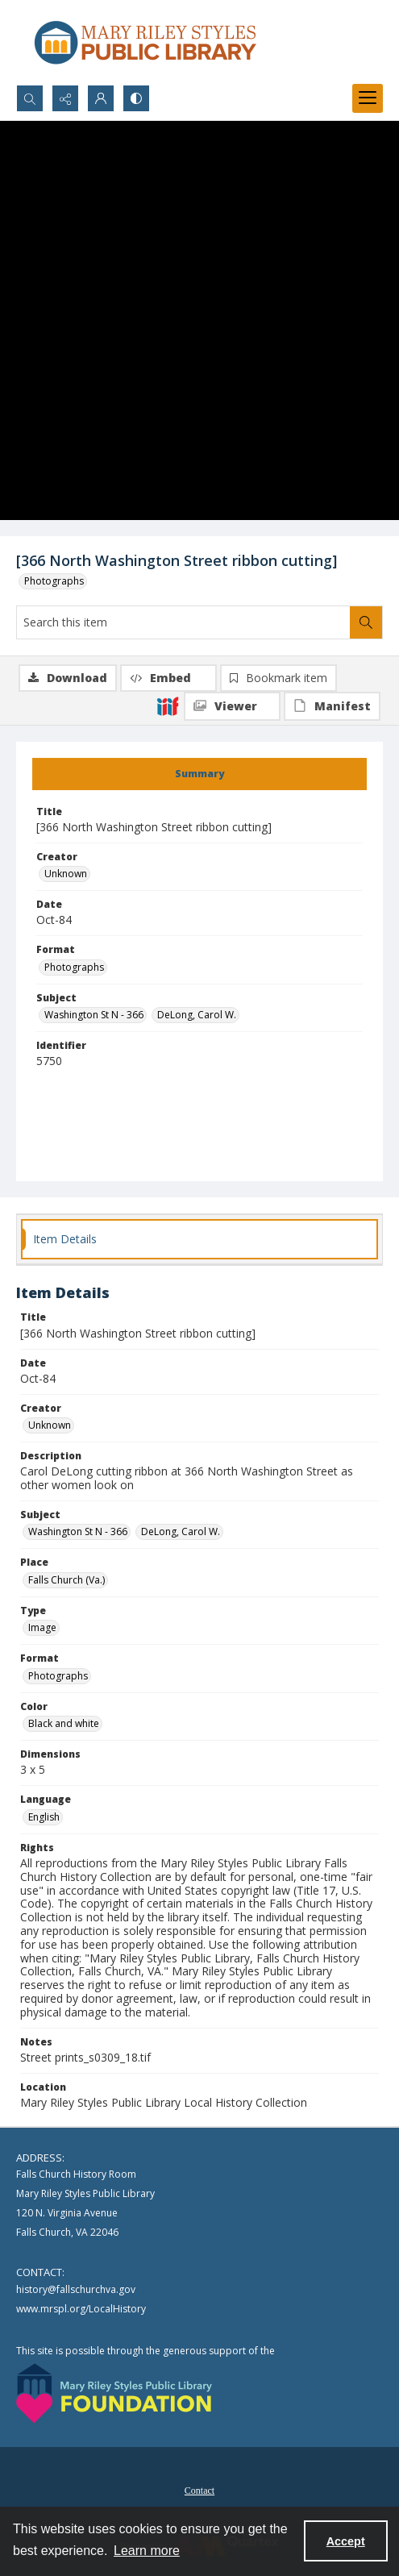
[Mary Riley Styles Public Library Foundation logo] (114, 2393)
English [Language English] (44, 1817)
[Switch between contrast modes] (136, 98)
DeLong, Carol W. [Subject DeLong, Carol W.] (196, 1015)
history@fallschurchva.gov (75, 2289)
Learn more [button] (147, 2550)
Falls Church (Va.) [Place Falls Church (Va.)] (66, 1580)
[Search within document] (366, 622)
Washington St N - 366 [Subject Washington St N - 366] (93, 1015)
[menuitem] (199, 2489)
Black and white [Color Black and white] (63, 1723)
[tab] (199, 774)
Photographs (54, 581)
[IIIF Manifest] (332, 706)
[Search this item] (183, 622)
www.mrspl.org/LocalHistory (81, 2309)
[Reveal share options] (65, 98)
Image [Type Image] (42, 1627)
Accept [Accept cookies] (345, 2541)
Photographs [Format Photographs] (74, 967)
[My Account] (101, 98)
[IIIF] (168, 705)
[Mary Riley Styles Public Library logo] (145, 42)
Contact (199, 2490)
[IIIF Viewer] (232, 706)
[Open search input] (30, 98)
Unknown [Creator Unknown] (65, 873)
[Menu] (367, 98)
